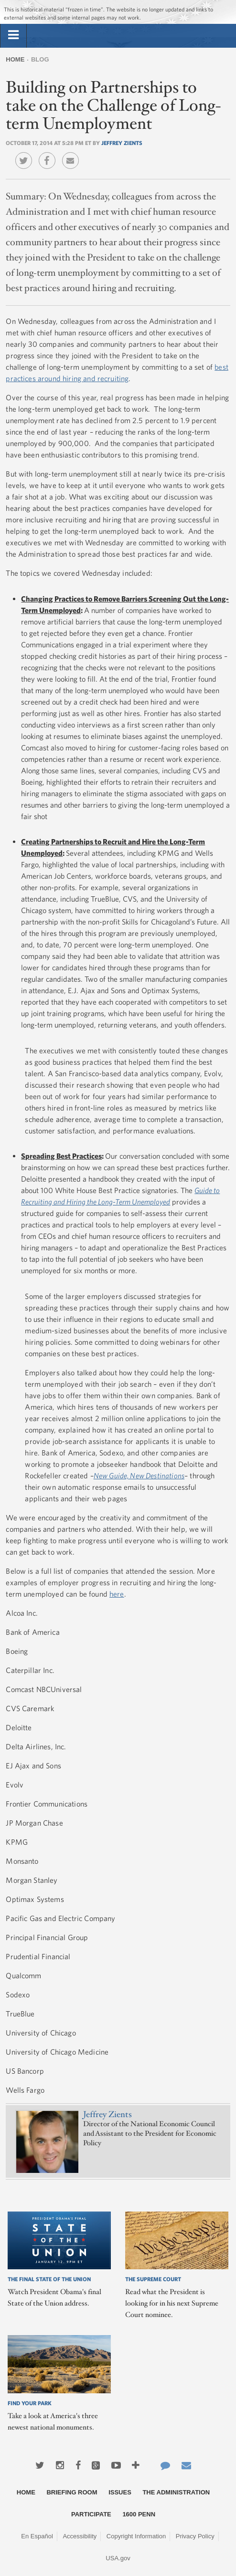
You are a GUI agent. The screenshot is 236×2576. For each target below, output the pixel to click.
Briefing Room (71, 2492)
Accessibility (80, 2536)
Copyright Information (136, 2536)
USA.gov (118, 2558)
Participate (91, 2514)
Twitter (26, 153)
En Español (37, 2536)
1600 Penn (138, 2514)
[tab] (13, 35)
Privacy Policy (195, 2536)
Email (73, 153)
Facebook (49, 153)
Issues (119, 2492)
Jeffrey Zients (121, 142)
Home (15, 59)
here (116, 1593)
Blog (40, 59)
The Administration (176, 2492)
